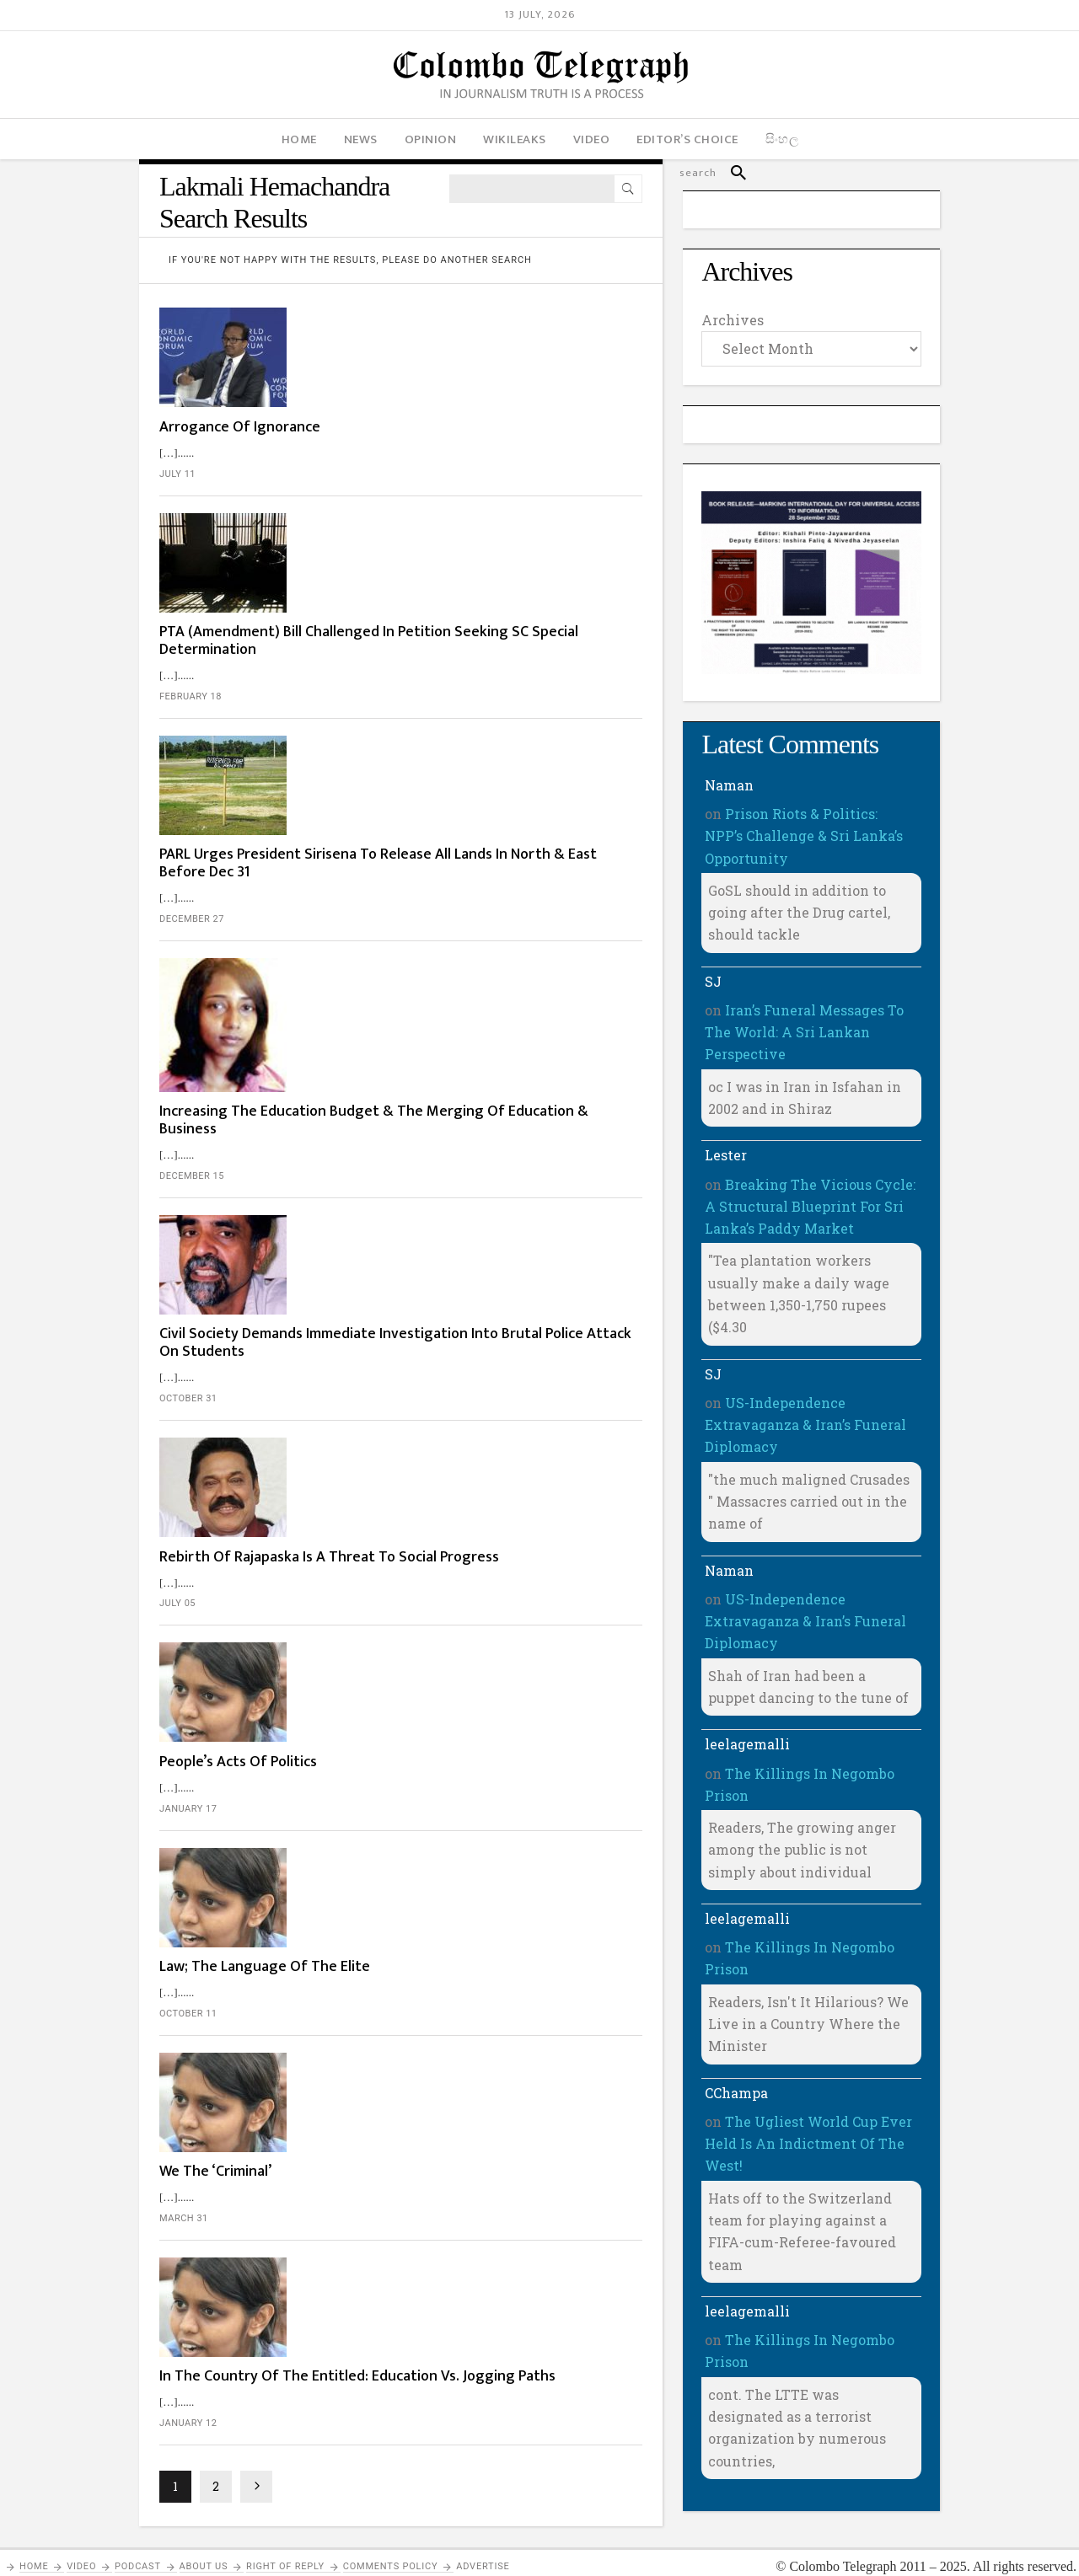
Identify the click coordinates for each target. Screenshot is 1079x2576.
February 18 (336, 526)
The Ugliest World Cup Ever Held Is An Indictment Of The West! (808, 2144)
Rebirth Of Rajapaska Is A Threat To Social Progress (443, 1065)
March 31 (329, 1523)
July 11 (323, 367)
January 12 (333, 1681)
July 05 (323, 1121)
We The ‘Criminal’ (361, 1477)
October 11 (334, 1383)
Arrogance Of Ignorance (385, 321)
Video (81, 2551)
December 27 (337, 666)
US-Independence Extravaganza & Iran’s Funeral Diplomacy (805, 1425)
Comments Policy (390, 2551)
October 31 (334, 981)
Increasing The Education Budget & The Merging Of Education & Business (467, 750)
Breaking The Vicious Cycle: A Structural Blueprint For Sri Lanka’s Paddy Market (810, 1207)
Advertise (482, 2551)
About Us (204, 2551)
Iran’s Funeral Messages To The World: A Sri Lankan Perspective (804, 1032)
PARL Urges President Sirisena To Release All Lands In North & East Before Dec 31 (471, 610)
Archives (732, 320)
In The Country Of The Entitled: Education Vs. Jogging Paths (455, 1625)
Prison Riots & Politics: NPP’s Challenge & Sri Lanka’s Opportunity (804, 836)
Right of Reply (285, 2551)
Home (33, 2551)
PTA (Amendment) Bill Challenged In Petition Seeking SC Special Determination (451, 470)
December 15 (337, 806)
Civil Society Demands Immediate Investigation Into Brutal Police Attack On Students (459, 925)
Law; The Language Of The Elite (410, 1337)
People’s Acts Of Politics (384, 1196)
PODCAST (138, 2551)
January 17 (333, 1243)
